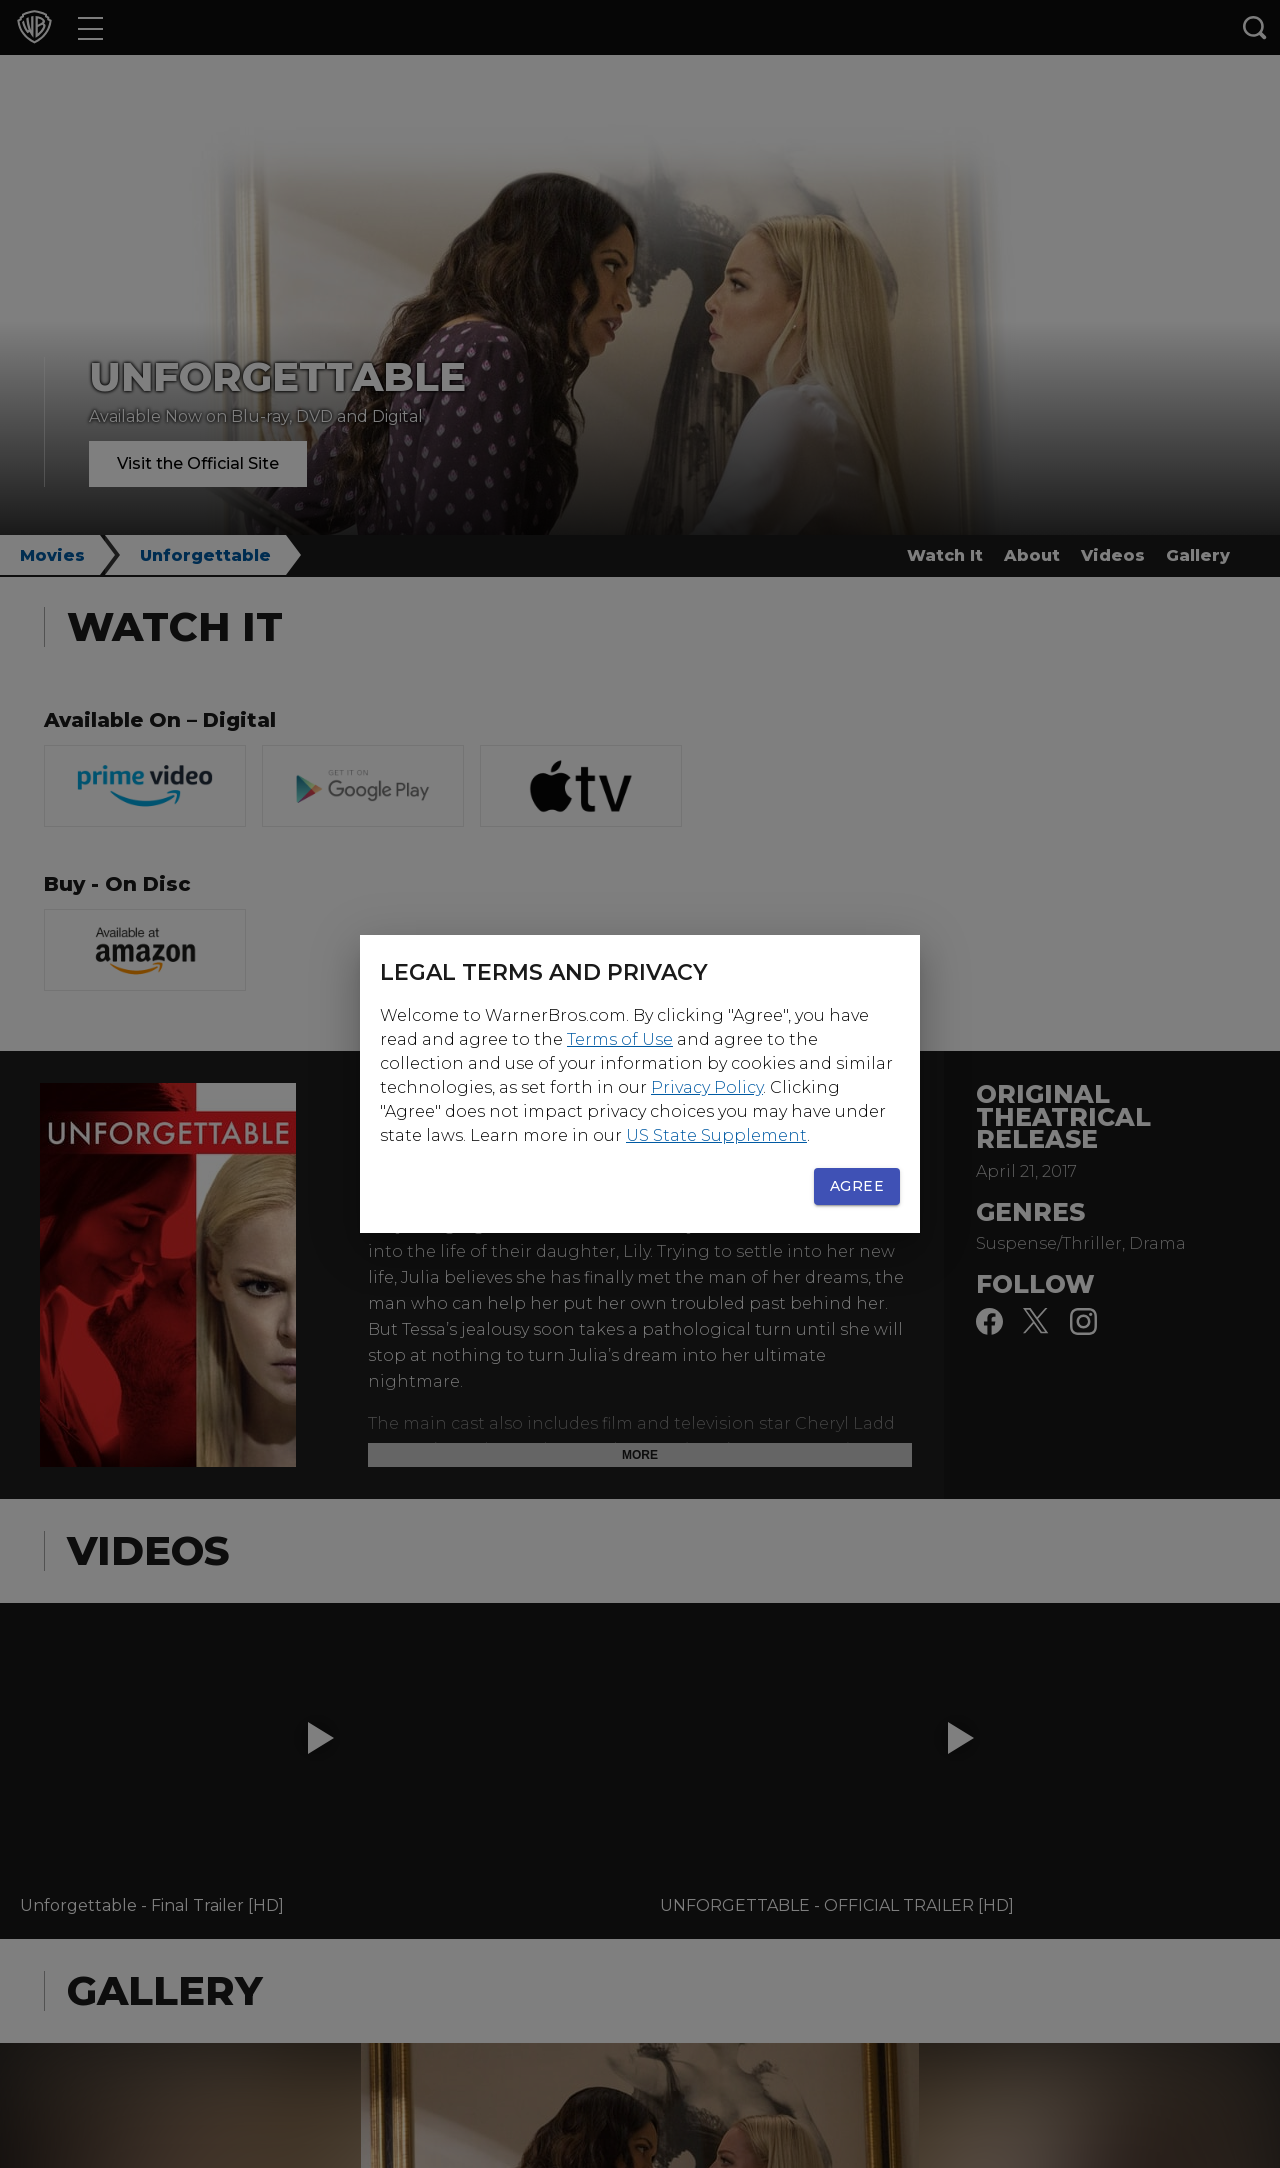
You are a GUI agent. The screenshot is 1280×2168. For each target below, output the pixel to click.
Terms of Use (620, 1039)
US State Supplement (716, 1135)
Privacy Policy (707, 1087)
